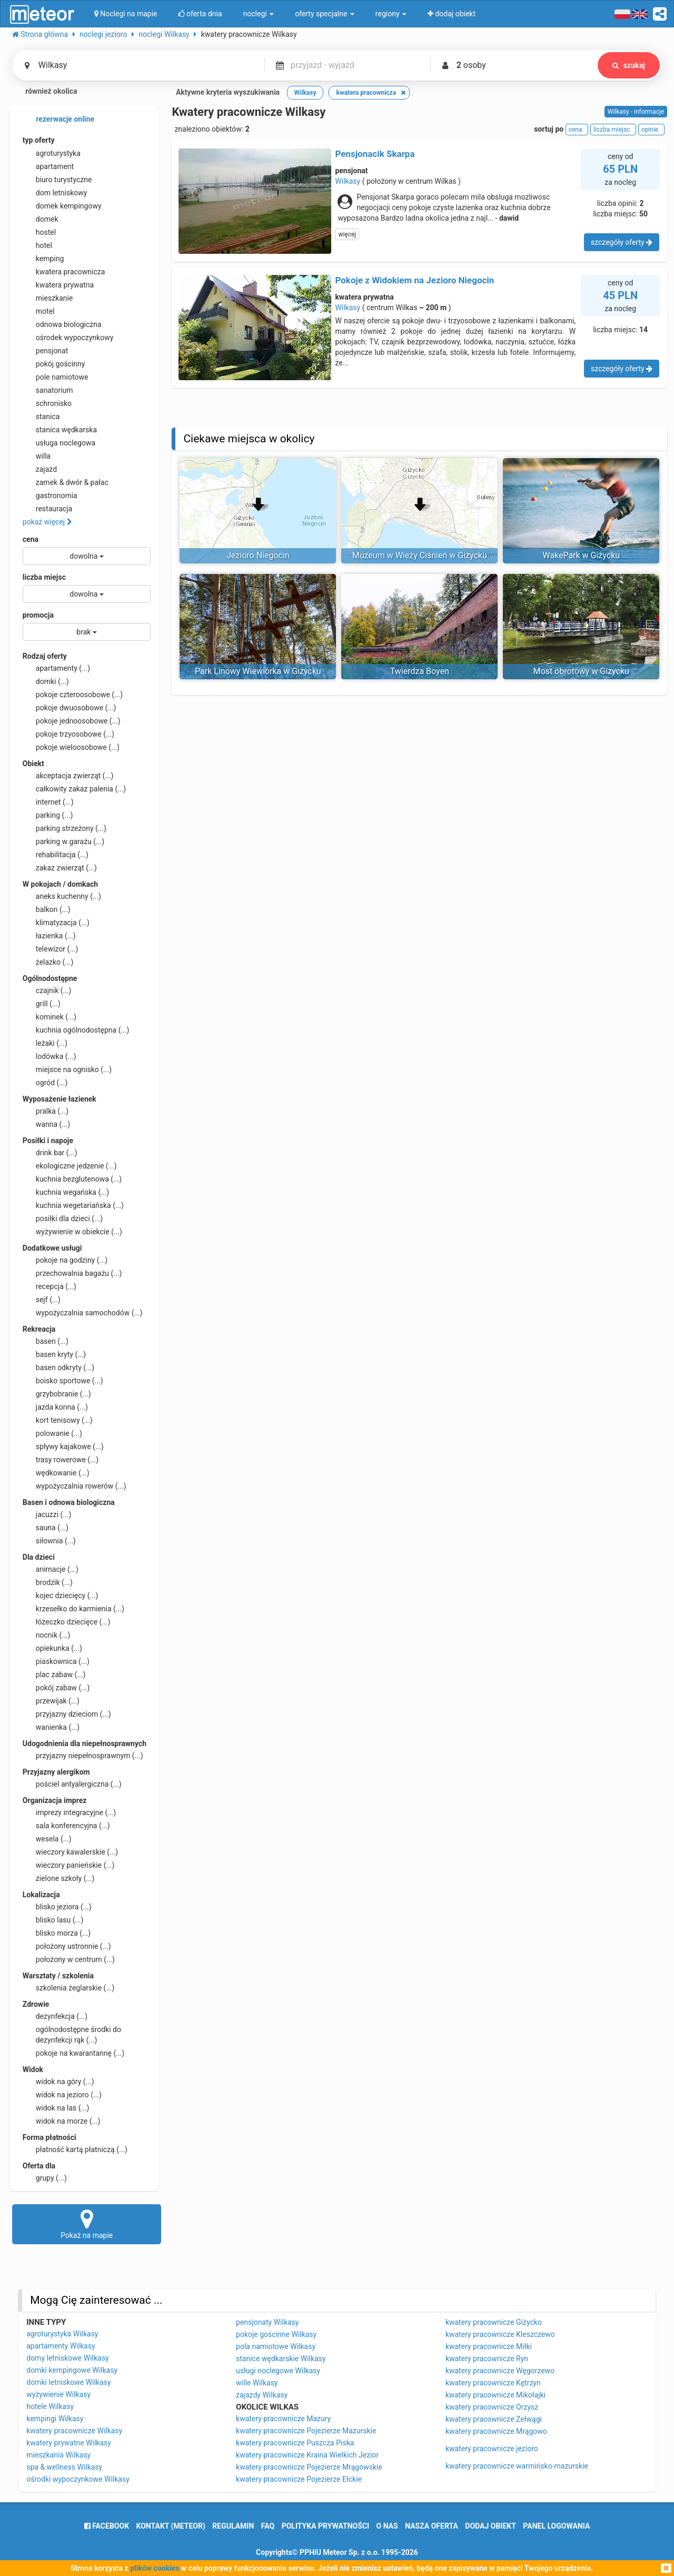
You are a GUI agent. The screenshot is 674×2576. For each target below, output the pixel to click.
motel (39, 311)
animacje (50, 1569)
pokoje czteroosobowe (73, 694)
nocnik (47, 1635)
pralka (45, 1111)
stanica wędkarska (60, 429)
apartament (48, 166)
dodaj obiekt (490, 2526)
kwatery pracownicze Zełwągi (493, 2419)
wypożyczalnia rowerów (74, 1486)
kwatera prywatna (58, 285)
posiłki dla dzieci (63, 1218)
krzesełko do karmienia (73, 1608)
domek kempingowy (62, 206)
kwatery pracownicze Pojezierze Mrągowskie (309, 2467)
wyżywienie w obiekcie (72, 1231)
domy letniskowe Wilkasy (67, 2358)
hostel (39, 232)
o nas (387, 2526)
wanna (46, 1124)
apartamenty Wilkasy (60, 2346)
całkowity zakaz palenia (74, 789)
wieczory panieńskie (69, 1865)
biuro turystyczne (57, 179)
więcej (347, 234)
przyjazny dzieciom (67, 1714)
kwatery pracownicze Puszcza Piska (295, 2443)
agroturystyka (52, 153)
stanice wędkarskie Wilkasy (281, 2358)
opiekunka (52, 1648)
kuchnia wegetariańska (73, 1205)
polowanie (52, 1433)
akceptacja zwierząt (68, 775)
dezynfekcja (55, 2016)
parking (48, 815)
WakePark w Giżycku (581, 555)
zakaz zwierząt (60, 868)
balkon (47, 909)
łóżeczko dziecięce (67, 1622)
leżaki (45, 1043)
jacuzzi (47, 1514)
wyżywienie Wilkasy (58, 2394)
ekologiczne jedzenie (70, 1166)
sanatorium (48, 390)
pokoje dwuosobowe (69, 707)
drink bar (50, 1152)
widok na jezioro (62, 2094)
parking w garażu (63, 841)
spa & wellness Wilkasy (64, 2467)
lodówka (49, 1056)
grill (42, 1003)
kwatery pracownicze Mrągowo (496, 2431)
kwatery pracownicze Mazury (283, 2418)
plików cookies (154, 2568)
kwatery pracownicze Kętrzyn (493, 2383)
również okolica (44, 92)
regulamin (233, 2526)
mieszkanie (48, 298)
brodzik (48, 1582)
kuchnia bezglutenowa (72, 1179)
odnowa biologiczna (62, 324)
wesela (47, 1839)
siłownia (49, 1540)
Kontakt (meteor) (170, 2526)
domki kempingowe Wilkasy (71, 2370)
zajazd (40, 469)
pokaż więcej (47, 522)
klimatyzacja (56, 922)
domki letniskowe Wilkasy (68, 2382)
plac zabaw (54, 1674)
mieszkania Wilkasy (58, 2455)
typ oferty (39, 140)
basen (45, 1341)
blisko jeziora (57, 1906)
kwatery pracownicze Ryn (486, 2358)
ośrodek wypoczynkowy (68, 337)
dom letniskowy (55, 192)
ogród (45, 1082)
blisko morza (57, 1933)
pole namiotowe (55, 377)
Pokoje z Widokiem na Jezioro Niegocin (414, 280)
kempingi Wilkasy (54, 2418)
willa (37, 456)
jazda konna (55, 1407)
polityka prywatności (325, 2526)
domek (40, 219)
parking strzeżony (64, 828)
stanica (41, 416)
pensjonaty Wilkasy (267, 2322)
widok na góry (58, 2081)
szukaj (628, 65)
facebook (106, 2526)
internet (48, 802)
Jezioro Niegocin (258, 555)
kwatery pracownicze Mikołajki (495, 2395)
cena (30, 539)
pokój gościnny (54, 364)
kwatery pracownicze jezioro (491, 2448)
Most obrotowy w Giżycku (581, 671)
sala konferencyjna (66, 1825)
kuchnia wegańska (66, 1192)
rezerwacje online (58, 119)
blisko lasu (53, 1920)
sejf (42, 1299)
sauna (45, 1527)
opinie (651, 129)
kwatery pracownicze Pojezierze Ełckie (299, 2479)
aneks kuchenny (62, 896)
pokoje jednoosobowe (72, 721)
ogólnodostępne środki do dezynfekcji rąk (72, 2034)
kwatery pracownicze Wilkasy (74, 2430)
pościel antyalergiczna (72, 1784)
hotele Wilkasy (50, 2406)
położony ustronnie (67, 1946)
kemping (43, 258)
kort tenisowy (58, 1420)
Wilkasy (347, 181)
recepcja (49, 1286)
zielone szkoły (59, 1878)
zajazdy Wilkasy (262, 2395)
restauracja (48, 508)
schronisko (47, 403)
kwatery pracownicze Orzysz (491, 2407)
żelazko (48, 962)
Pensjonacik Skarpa (374, 153)
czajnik (47, 990)
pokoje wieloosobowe (71, 747)
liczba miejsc (44, 577)
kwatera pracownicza (64, 271)
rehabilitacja (55, 854)
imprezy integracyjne (69, 1812)
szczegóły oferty (621, 242)
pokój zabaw (56, 1687)
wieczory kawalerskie (70, 1852)
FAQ (267, 2526)
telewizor (50, 949)
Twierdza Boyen (419, 671)
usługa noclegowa (59, 443)
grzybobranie (57, 1394)
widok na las (56, 2108)
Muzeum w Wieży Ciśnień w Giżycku (419, 555)
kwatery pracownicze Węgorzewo (499, 2370)
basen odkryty (58, 1367)
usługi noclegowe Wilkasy (278, 2370)
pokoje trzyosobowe (68, 734)
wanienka (51, 1727)
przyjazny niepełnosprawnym (83, 1755)
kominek (49, 1017)
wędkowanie (56, 1473)
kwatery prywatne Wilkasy (68, 2443)
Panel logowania (556, 2526)
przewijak (51, 1701)
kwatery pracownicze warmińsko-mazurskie (516, 2466)
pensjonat (45, 350)
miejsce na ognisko (67, 1069)
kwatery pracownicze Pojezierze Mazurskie (306, 2430)
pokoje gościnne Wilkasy (276, 2334)
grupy (45, 2178)
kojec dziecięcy (60, 1595)
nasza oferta (431, 2526)
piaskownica (56, 1661)
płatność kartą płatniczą (75, 2149)
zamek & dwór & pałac (65, 482)
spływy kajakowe (63, 1446)
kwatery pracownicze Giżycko (493, 2322)
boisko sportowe (63, 1380)
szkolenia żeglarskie (69, 1988)
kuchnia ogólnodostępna (76, 1030)
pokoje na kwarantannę (73, 2053)
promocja (38, 615)
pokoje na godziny (65, 1260)
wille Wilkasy (256, 2383)
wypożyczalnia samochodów (83, 1312)
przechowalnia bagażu (72, 1273)
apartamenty (56, 668)
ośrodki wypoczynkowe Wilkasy (78, 2479)
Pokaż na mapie (87, 2224)
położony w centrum (69, 1959)
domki (46, 681)
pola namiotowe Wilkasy (275, 2346)
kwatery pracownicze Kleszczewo (500, 2334)
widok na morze (62, 2121)
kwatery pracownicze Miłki (488, 2346)
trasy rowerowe (60, 1459)
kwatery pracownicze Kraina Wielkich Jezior (307, 2455)
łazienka (49, 935)
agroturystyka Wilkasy (62, 2334)
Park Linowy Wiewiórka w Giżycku (258, 671)
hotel (37, 245)
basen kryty (54, 1354)
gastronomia (50, 495)
